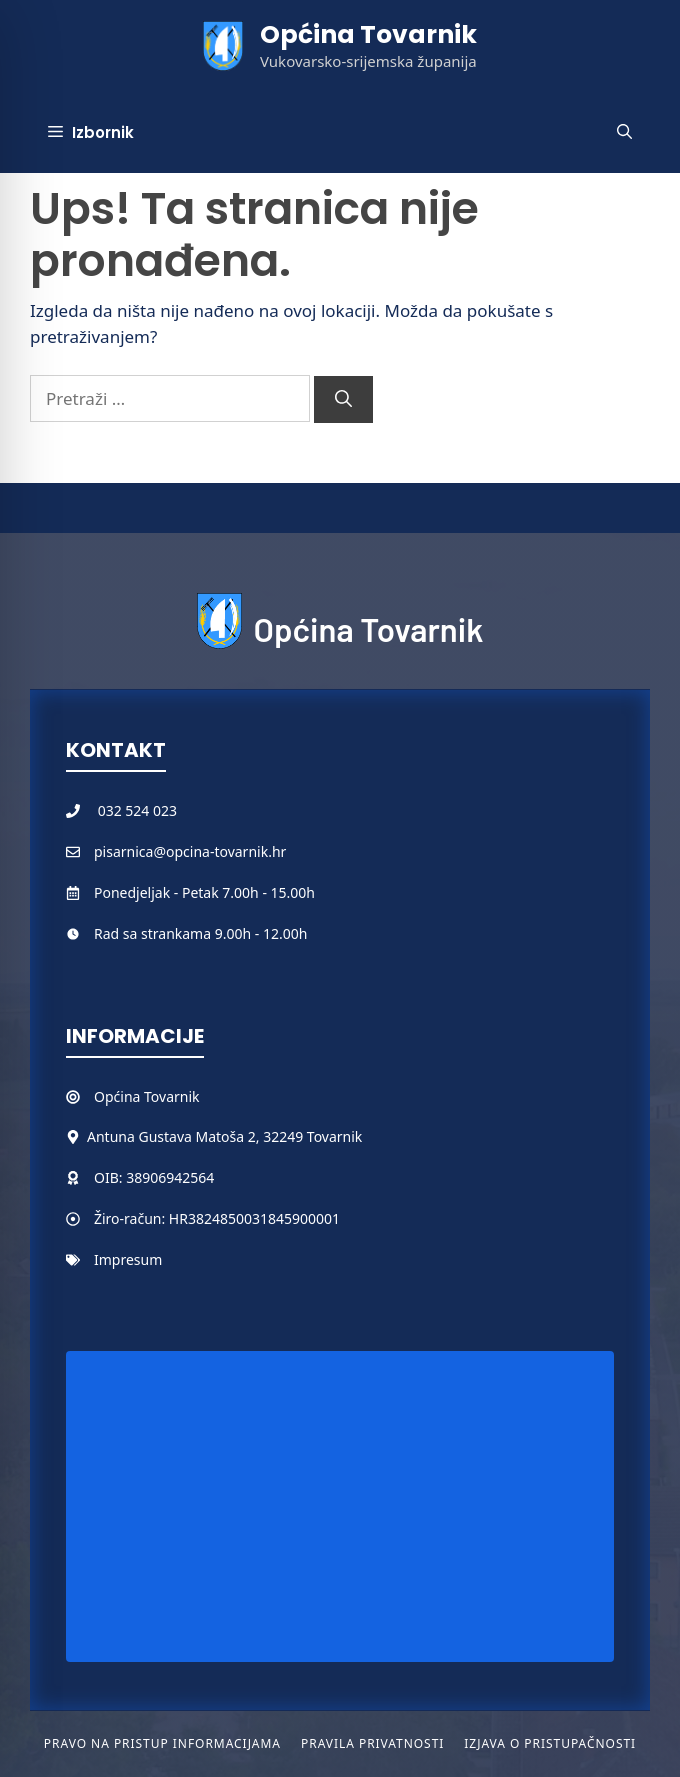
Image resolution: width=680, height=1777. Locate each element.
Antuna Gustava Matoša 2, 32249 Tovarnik (224, 1136)
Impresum (128, 1259)
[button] (624, 133)
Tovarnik (171, 1096)
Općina (119, 1096)
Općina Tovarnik (368, 34)
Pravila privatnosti (372, 1743)
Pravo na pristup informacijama (162, 1743)
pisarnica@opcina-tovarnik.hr (190, 851)
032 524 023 (137, 810)
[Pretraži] (343, 400)
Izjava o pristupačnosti (550, 1743)
